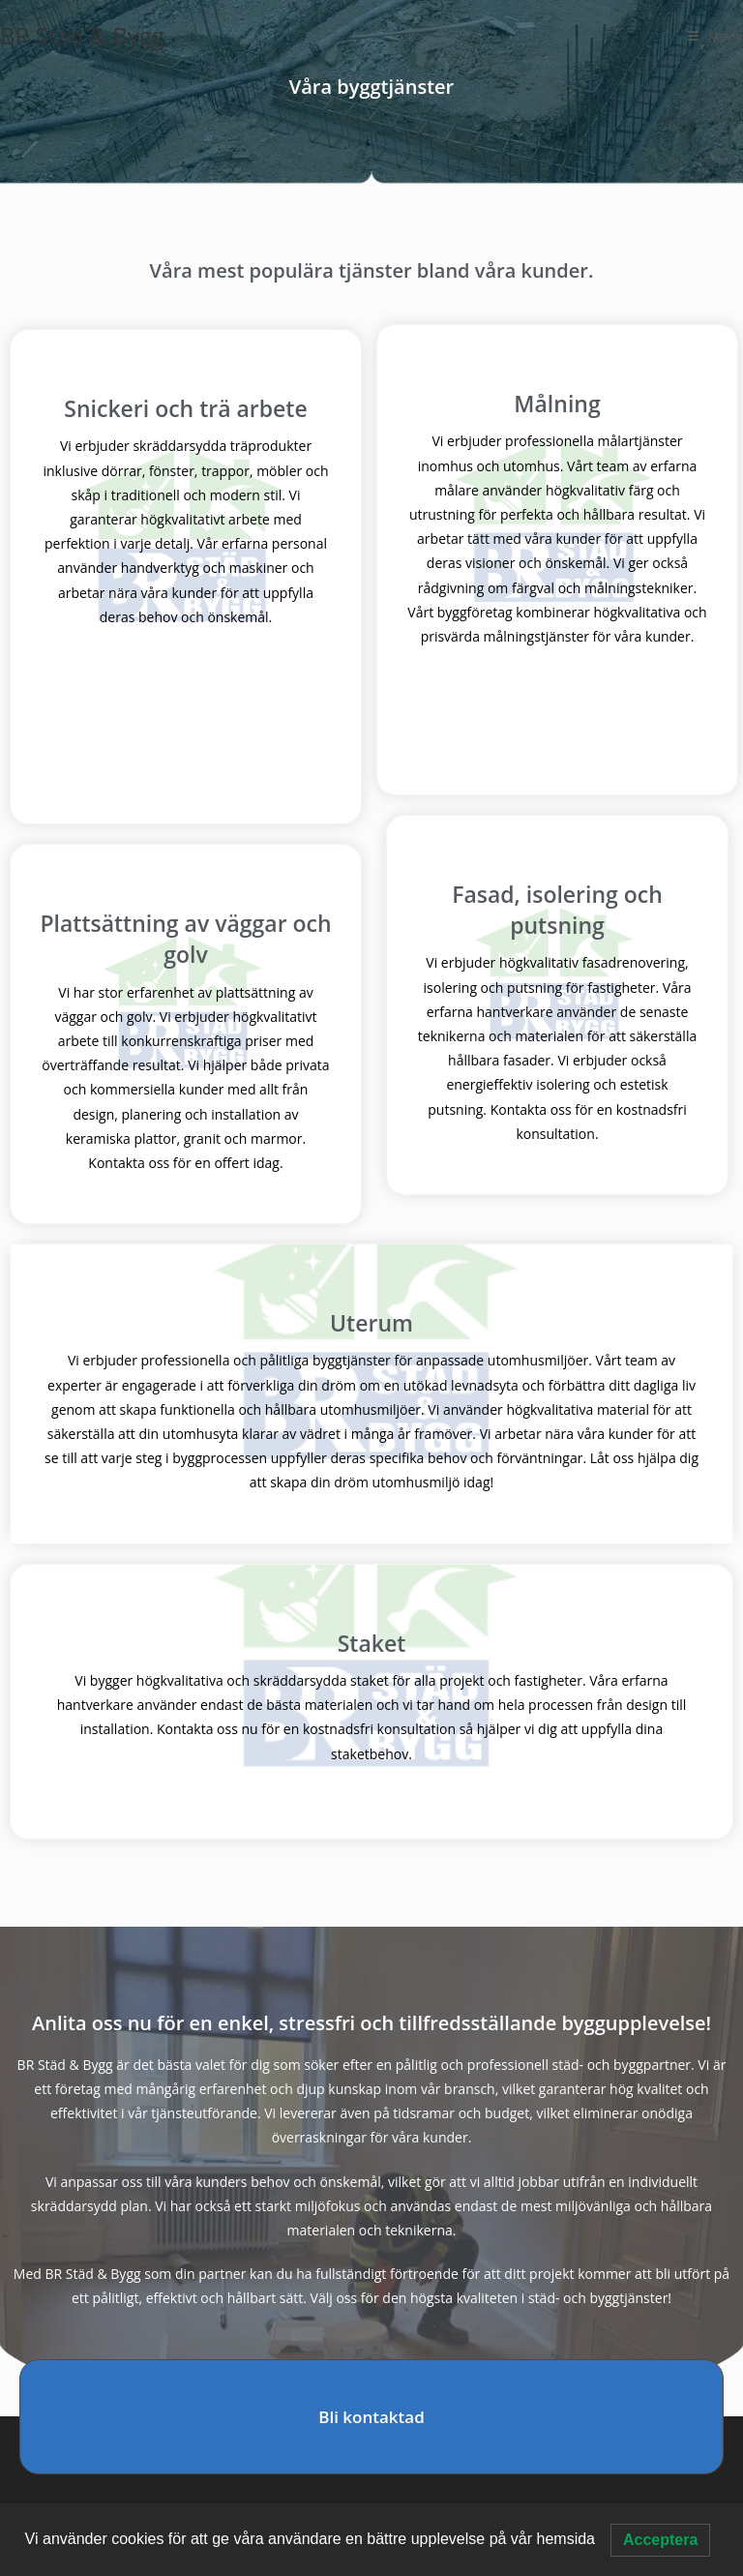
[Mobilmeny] (715, 36)
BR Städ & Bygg (82, 35)
